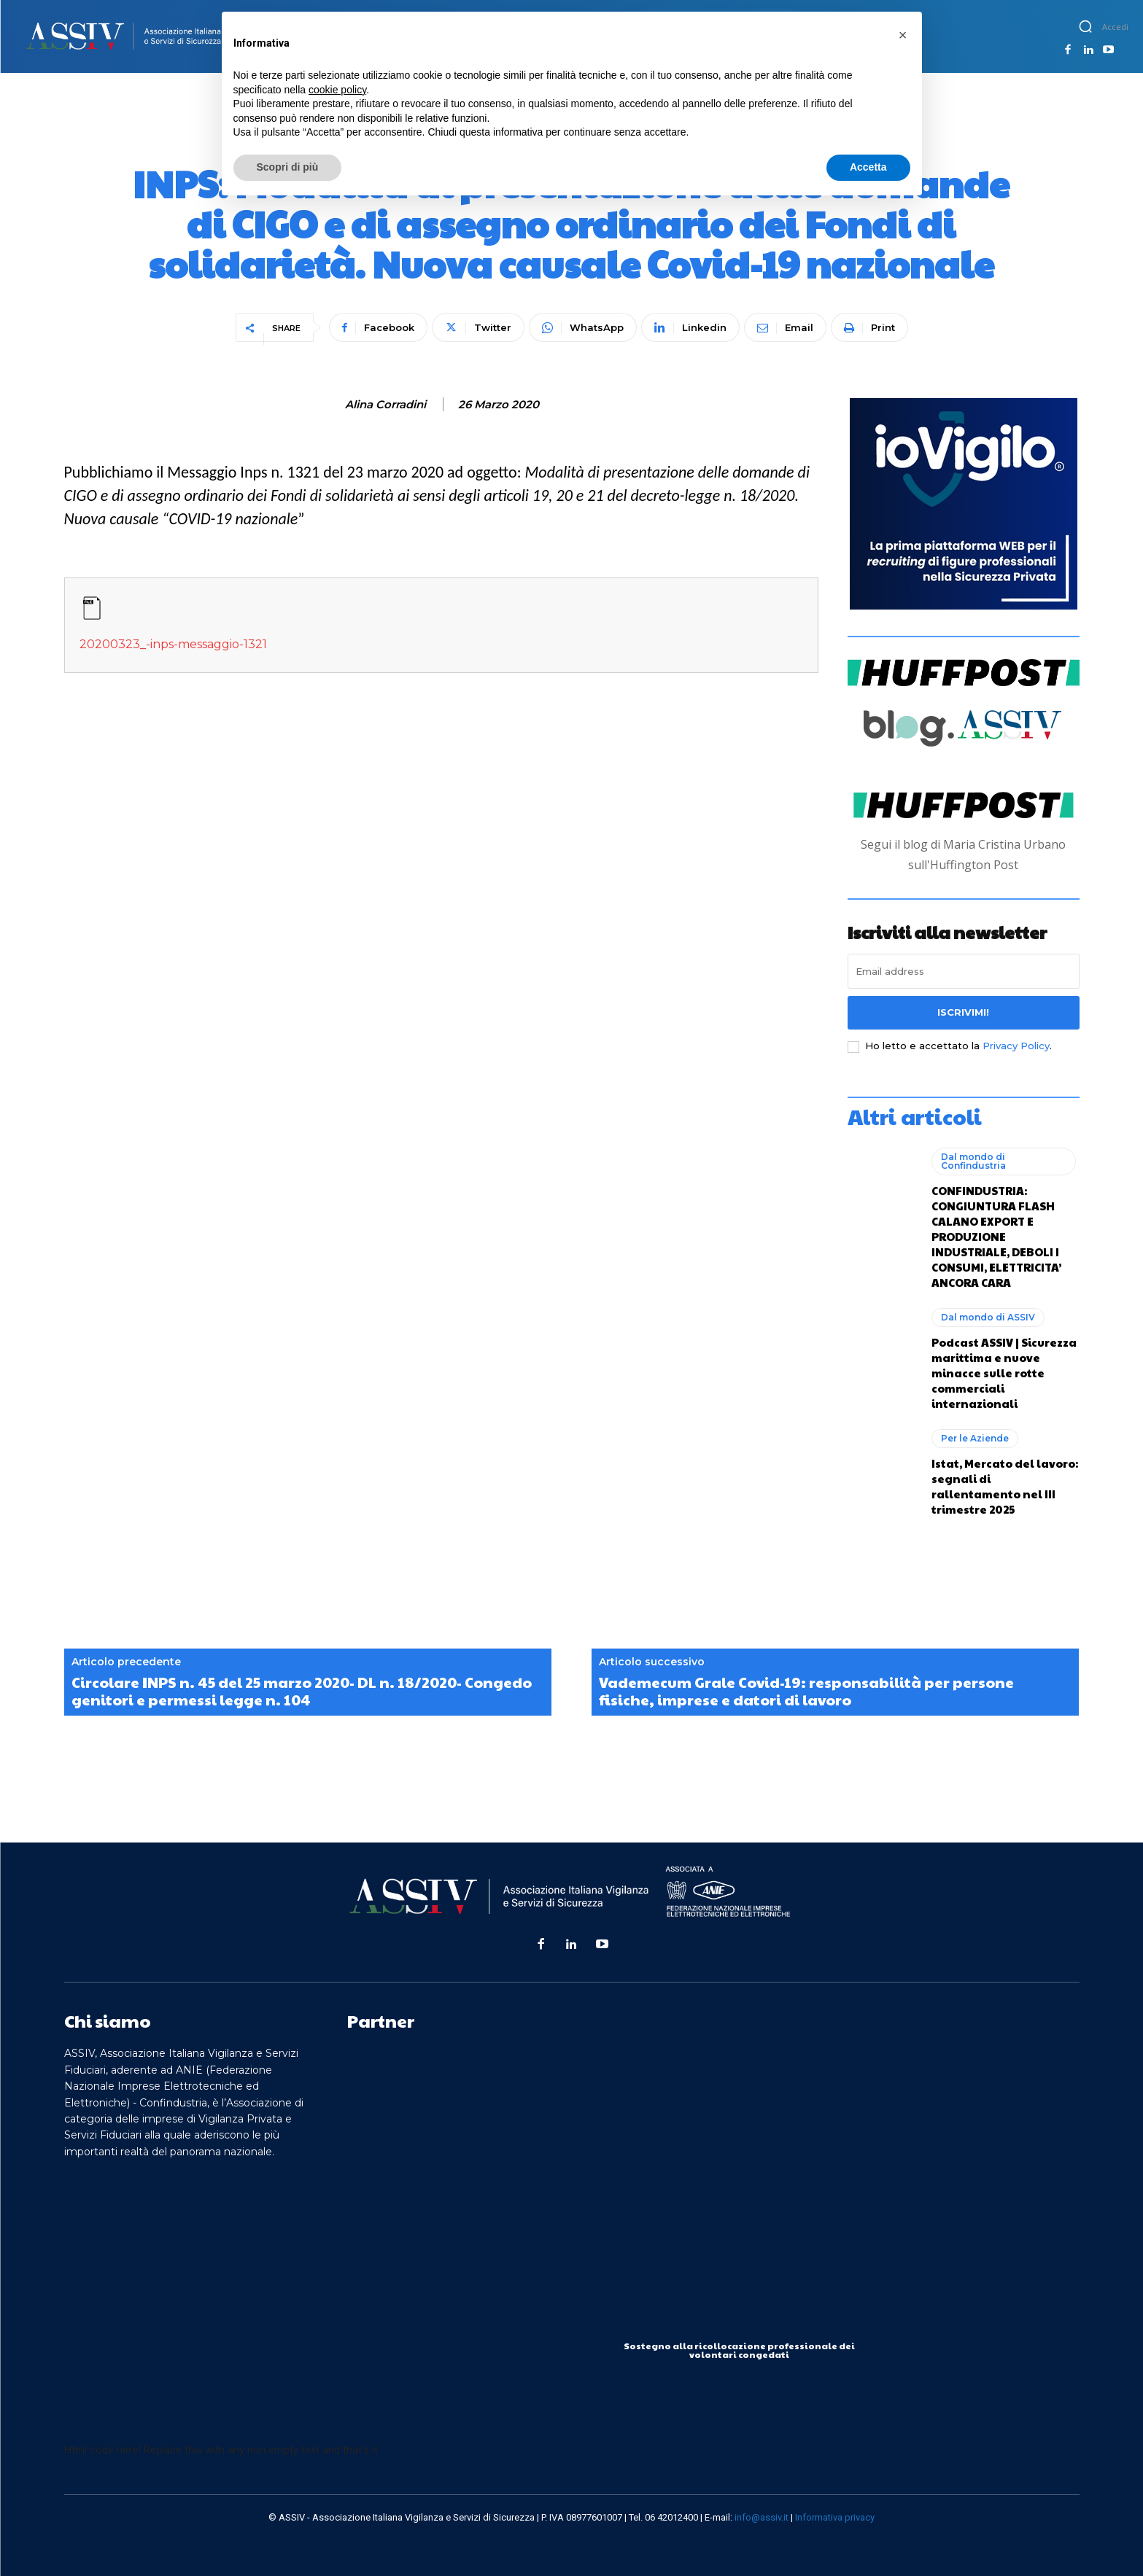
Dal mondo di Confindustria (973, 1161)
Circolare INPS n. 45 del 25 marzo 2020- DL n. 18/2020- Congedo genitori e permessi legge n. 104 (301, 1690)
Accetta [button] (868, 167)
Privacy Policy (1016, 1045)
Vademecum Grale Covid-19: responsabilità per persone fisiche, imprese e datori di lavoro (806, 1690)
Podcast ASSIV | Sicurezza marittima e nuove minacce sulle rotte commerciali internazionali (1004, 1372)
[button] (1085, 26)
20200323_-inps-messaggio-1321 (173, 644)
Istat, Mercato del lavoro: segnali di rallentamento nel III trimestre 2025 (1004, 1486)
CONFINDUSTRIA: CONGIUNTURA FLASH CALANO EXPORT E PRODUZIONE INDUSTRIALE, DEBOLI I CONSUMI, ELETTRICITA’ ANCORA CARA (996, 1236)
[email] (964, 971)
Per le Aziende (975, 1438)
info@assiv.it (762, 2517)
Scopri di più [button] (288, 167)
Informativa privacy (835, 2517)
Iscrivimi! (963, 1012)
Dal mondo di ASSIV (988, 1317)
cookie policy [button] (337, 90)
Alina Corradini (385, 404)
